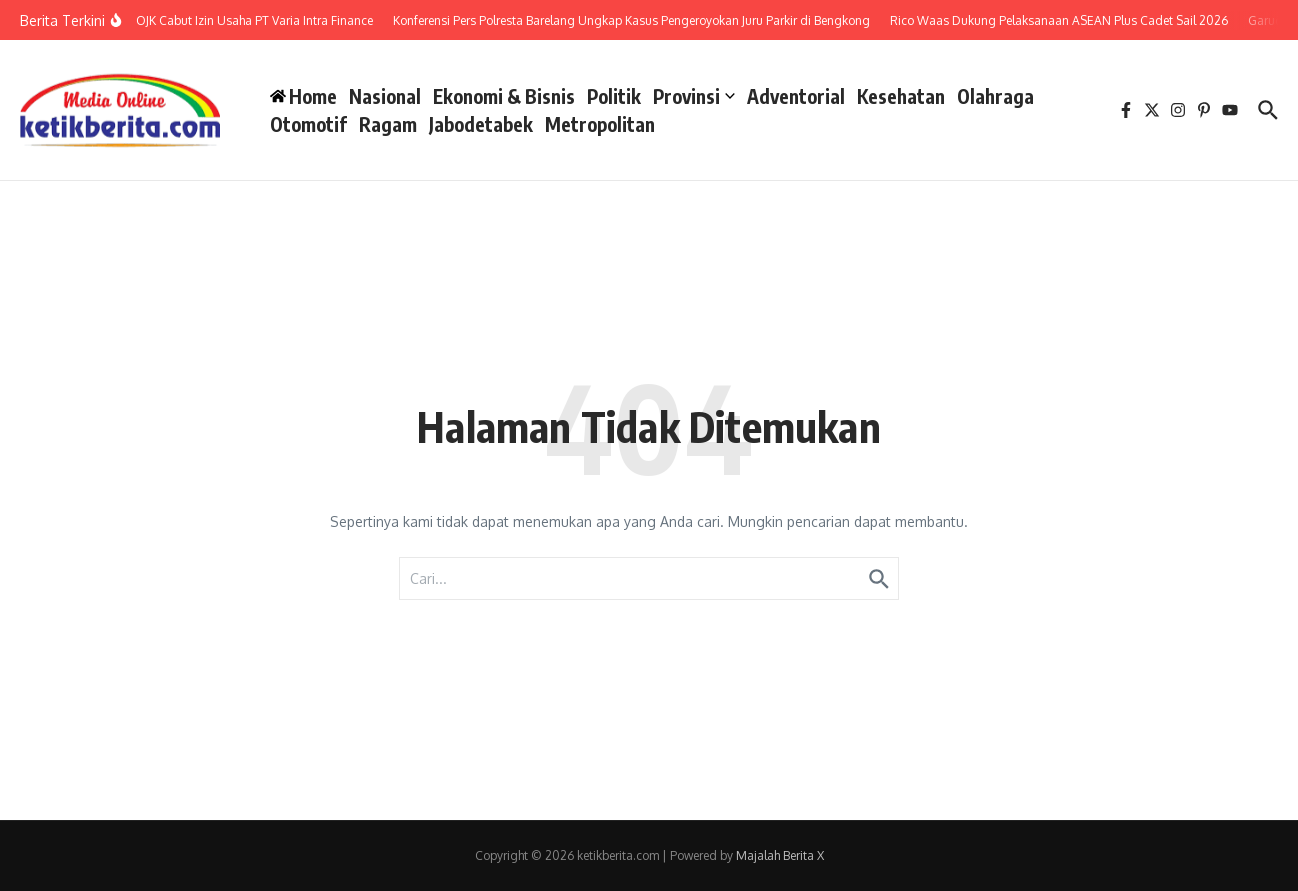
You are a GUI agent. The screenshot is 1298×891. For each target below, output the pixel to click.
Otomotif (308, 124)
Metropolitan (600, 124)
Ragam (388, 124)
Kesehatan (901, 96)
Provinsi (694, 96)
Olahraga (995, 96)
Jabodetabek (481, 124)
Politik (614, 96)
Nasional (385, 96)
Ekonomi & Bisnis (504, 96)
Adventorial (796, 96)
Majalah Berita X (780, 855)
